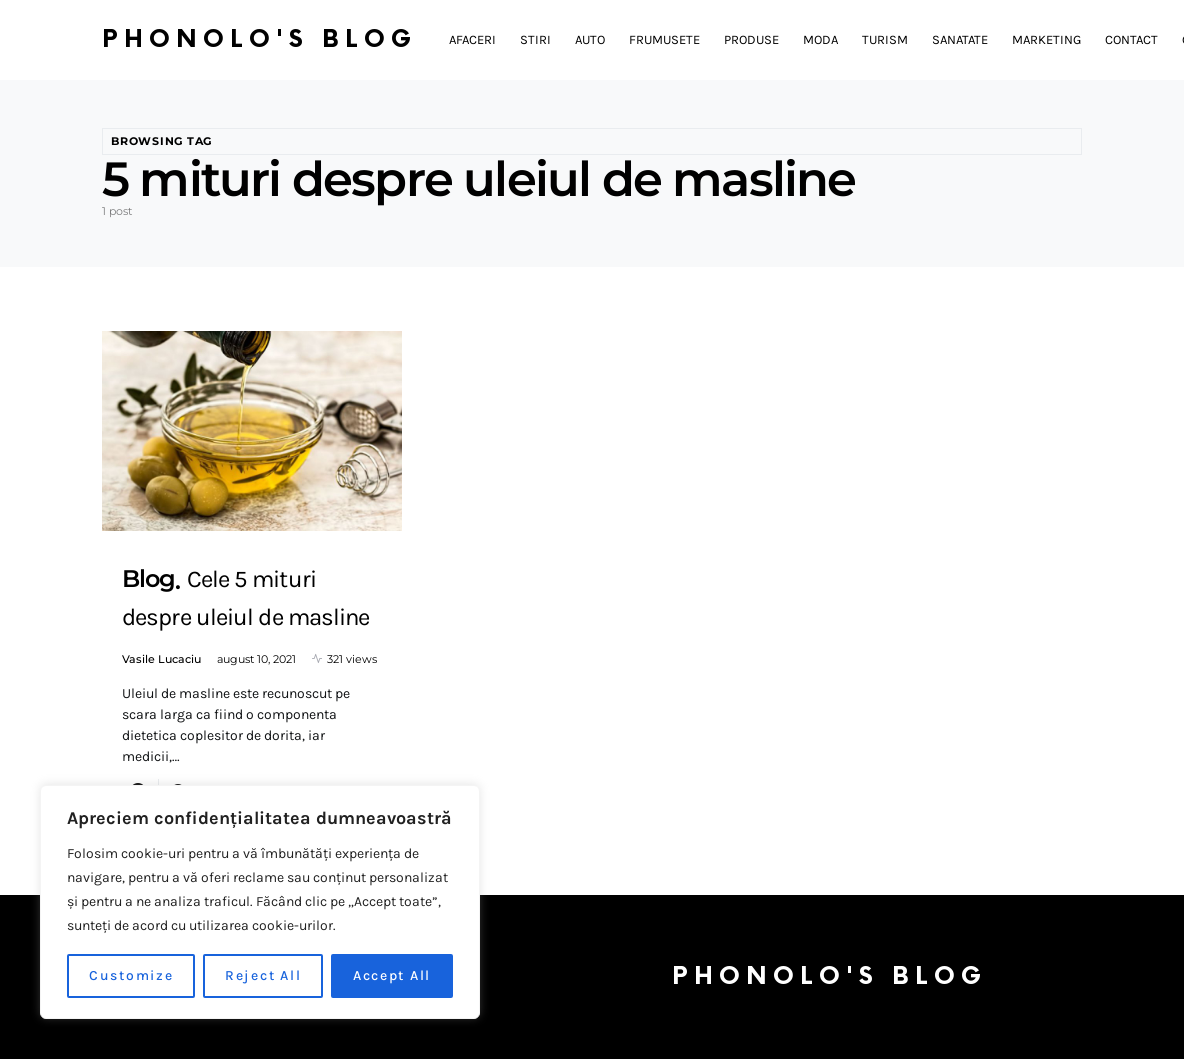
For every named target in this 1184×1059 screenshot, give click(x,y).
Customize (131, 975)
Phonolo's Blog (259, 39)
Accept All (392, 975)
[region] (260, 902)
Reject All (263, 975)
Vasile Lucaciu (161, 659)
